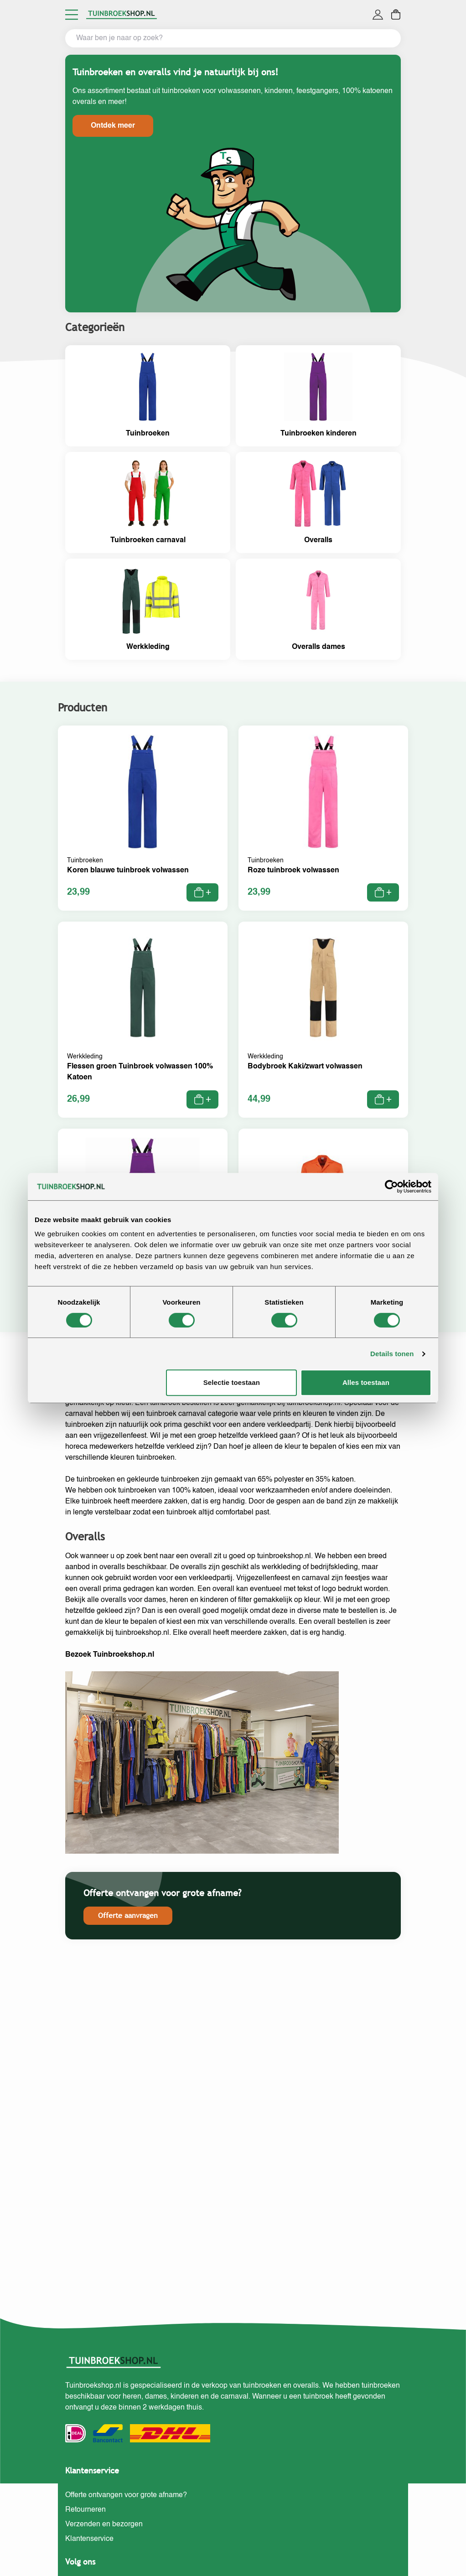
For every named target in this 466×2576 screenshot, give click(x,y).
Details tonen (392, 1354)
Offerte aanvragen (128, 1915)
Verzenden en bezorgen (104, 2524)
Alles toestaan (365, 1382)
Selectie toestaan (231, 1382)
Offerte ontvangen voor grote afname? (126, 2495)
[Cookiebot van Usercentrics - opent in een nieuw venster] (391, 1186)
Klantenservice (89, 2539)
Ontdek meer (113, 126)
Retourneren (85, 2510)
